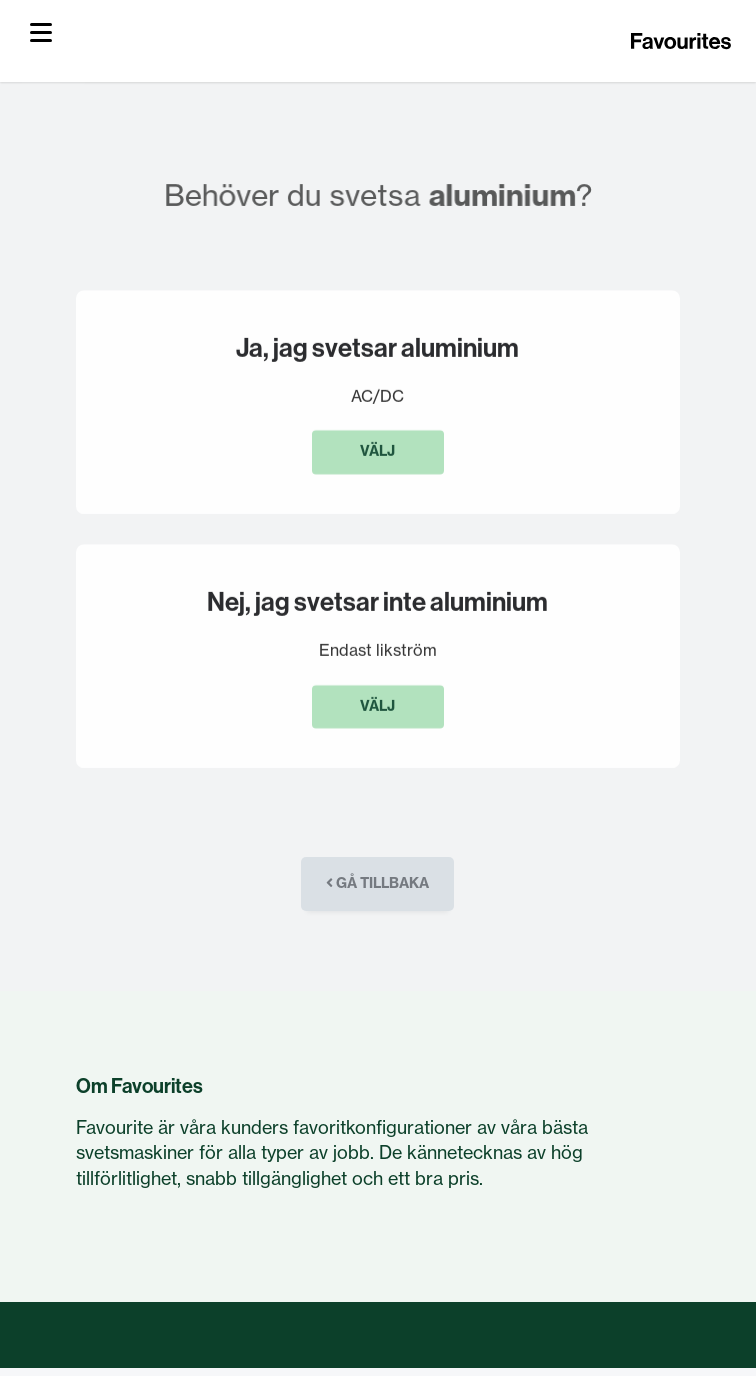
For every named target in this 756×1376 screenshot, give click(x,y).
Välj (377, 453)
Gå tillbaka (377, 883)
